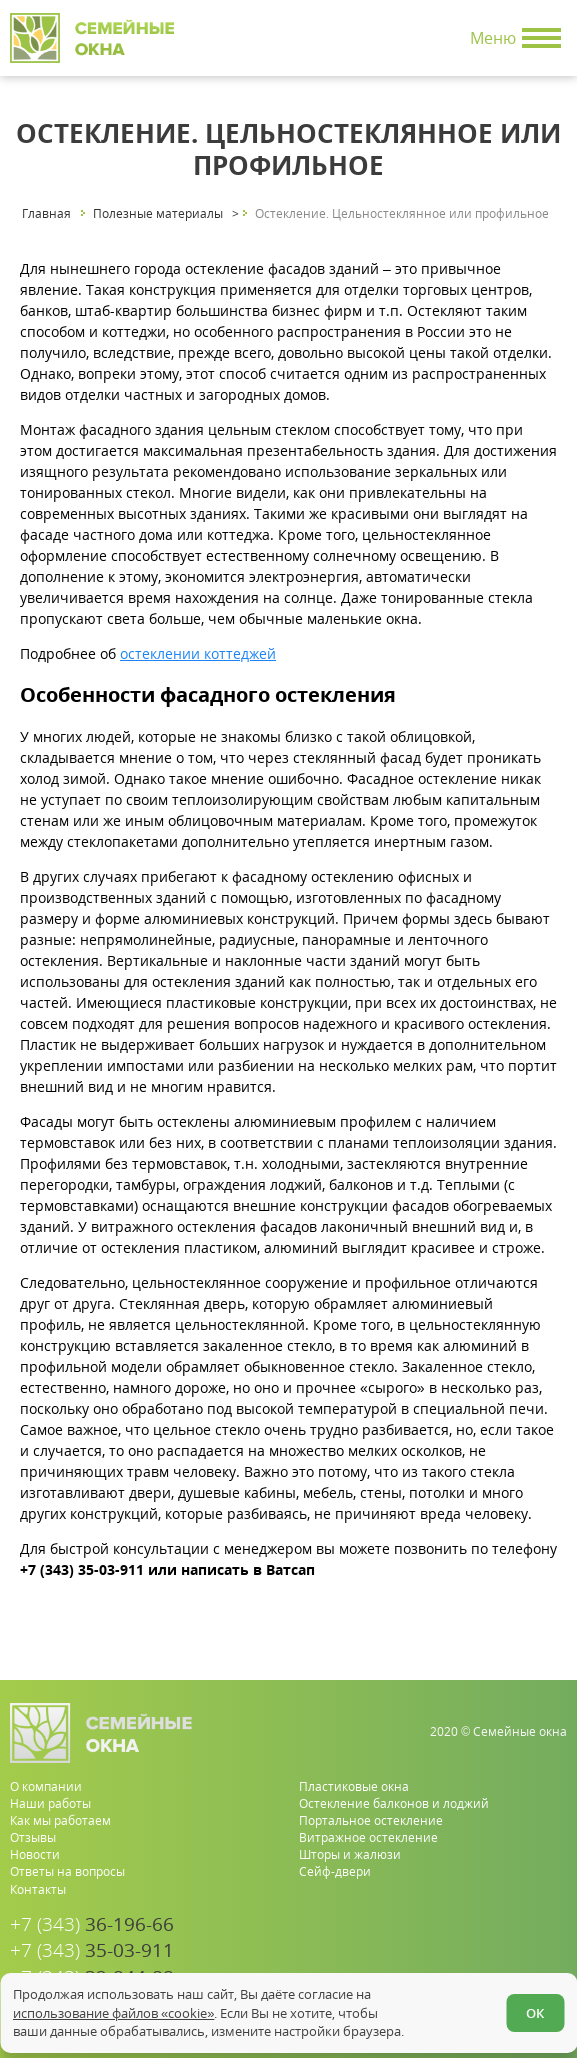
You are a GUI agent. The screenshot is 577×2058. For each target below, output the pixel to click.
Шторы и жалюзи (350, 1854)
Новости (35, 1854)
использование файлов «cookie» (113, 2013)
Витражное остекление (368, 1837)
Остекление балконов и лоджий (394, 1803)
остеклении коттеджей (198, 653)
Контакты (38, 1889)
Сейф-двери (335, 1871)
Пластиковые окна (354, 1786)
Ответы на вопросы (67, 1871)
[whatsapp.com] (489, 1961)
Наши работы (50, 1803)
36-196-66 (92, 1924)
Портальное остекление (371, 1820)
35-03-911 (92, 1950)
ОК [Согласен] (535, 2013)
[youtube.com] (521, 1961)
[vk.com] (553, 1961)
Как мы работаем (60, 1820)
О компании (46, 1786)
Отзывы (33, 1837)
